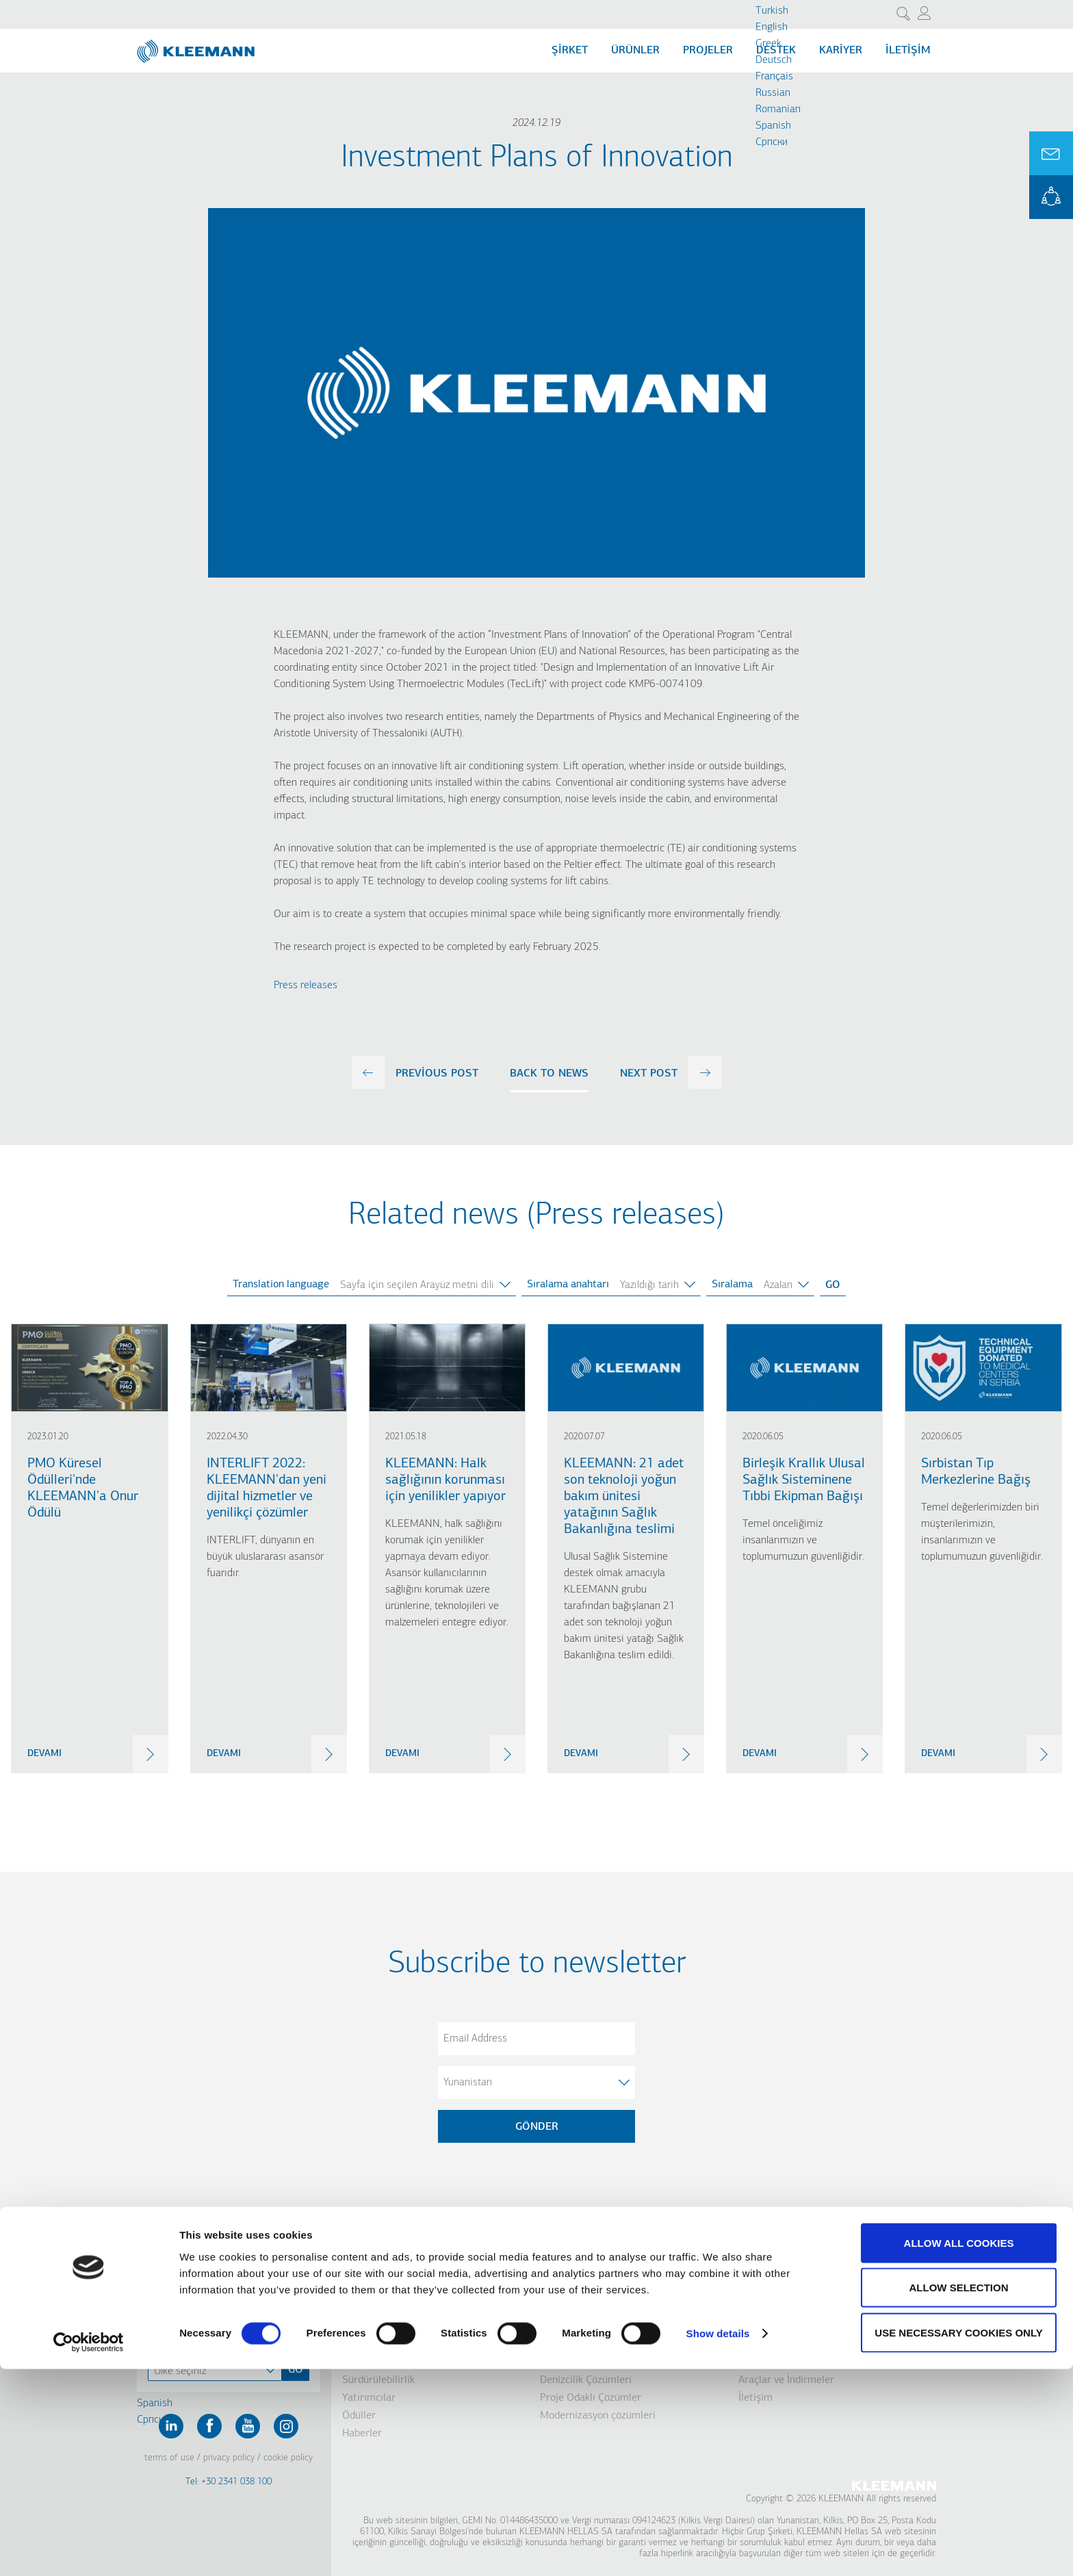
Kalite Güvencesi (776, 2344)
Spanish (773, 125)
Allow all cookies (959, 2450)
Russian (772, 93)
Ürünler (635, 50)
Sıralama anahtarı (568, 1284)
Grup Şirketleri (375, 2326)
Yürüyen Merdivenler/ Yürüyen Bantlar (626, 2326)
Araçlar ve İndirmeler (786, 2380)
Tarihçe (359, 2362)
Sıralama (732, 1284)
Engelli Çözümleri (580, 2344)
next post (648, 1073)
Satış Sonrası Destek (785, 2291)
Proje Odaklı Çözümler (590, 2398)
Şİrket (570, 50)
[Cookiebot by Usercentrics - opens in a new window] (88, 2549)
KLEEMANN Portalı (782, 2362)
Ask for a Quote (1051, 153)
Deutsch (773, 60)
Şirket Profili (371, 2291)
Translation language (281, 1284)
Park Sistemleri (575, 2362)
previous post (437, 1073)
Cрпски (771, 142)
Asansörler (564, 2291)
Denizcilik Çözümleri (586, 2380)
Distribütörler (769, 2309)
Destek (756, 2256)
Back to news (549, 1073)
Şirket (358, 2256)
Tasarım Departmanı (785, 2326)
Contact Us (178, 2348)
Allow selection (959, 2495)
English (771, 27)
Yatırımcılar (369, 2398)
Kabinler (559, 2309)
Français (774, 76)
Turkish (771, 10)
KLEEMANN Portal (1051, 197)
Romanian (778, 109)
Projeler (708, 50)
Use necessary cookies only (958, 2539)
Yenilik (357, 2344)
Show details (718, 2541)
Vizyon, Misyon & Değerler (402, 2309)
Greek (768, 43)
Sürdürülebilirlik (378, 2380)
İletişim (908, 50)
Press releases (305, 985)
